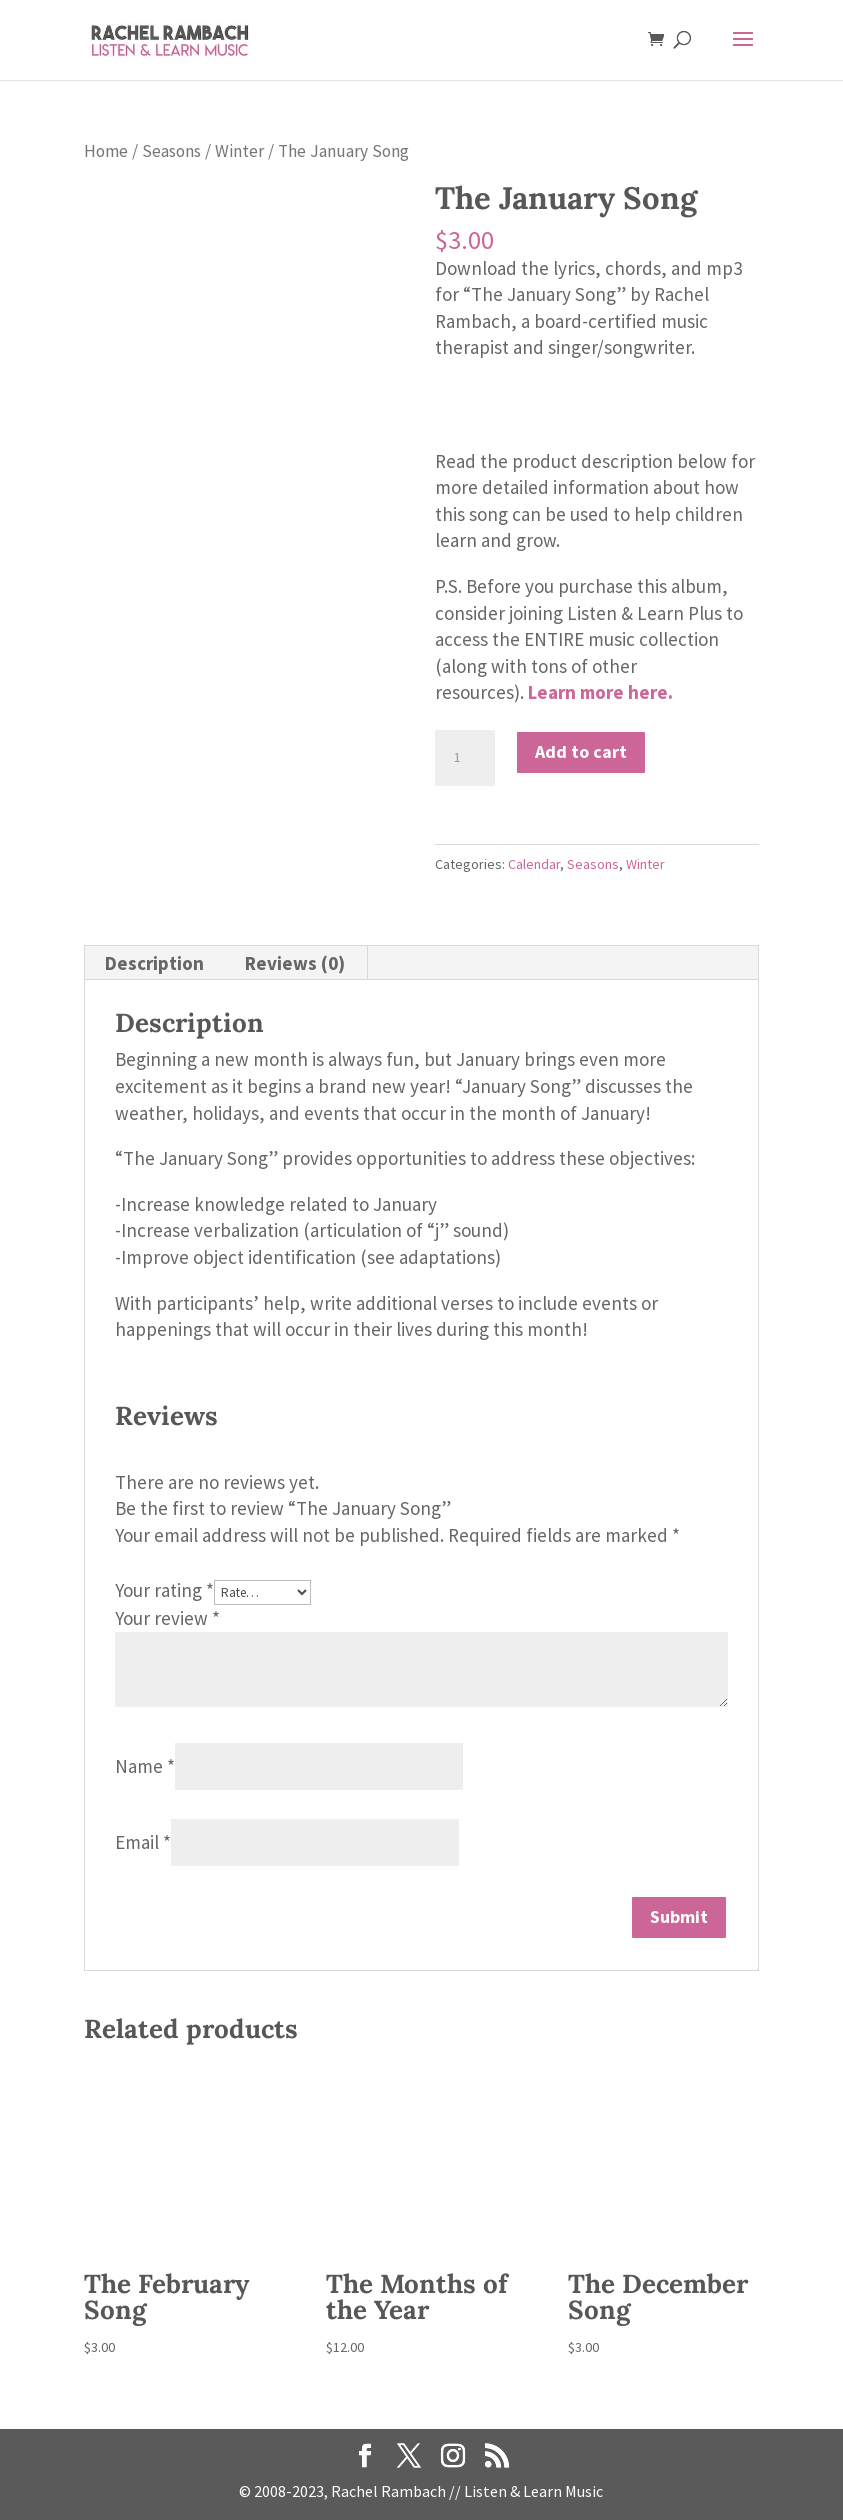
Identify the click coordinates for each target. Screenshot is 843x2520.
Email (143, 1842)
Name (145, 1766)
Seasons (171, 151)
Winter (239, 151)
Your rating (164, 1590)
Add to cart (581, 751)
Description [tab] (154, 963)
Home (106, 151)
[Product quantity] (465, 758)
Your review (167, 1618)
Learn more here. (600, 692)
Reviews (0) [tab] (295, 963)
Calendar (534, 864)
